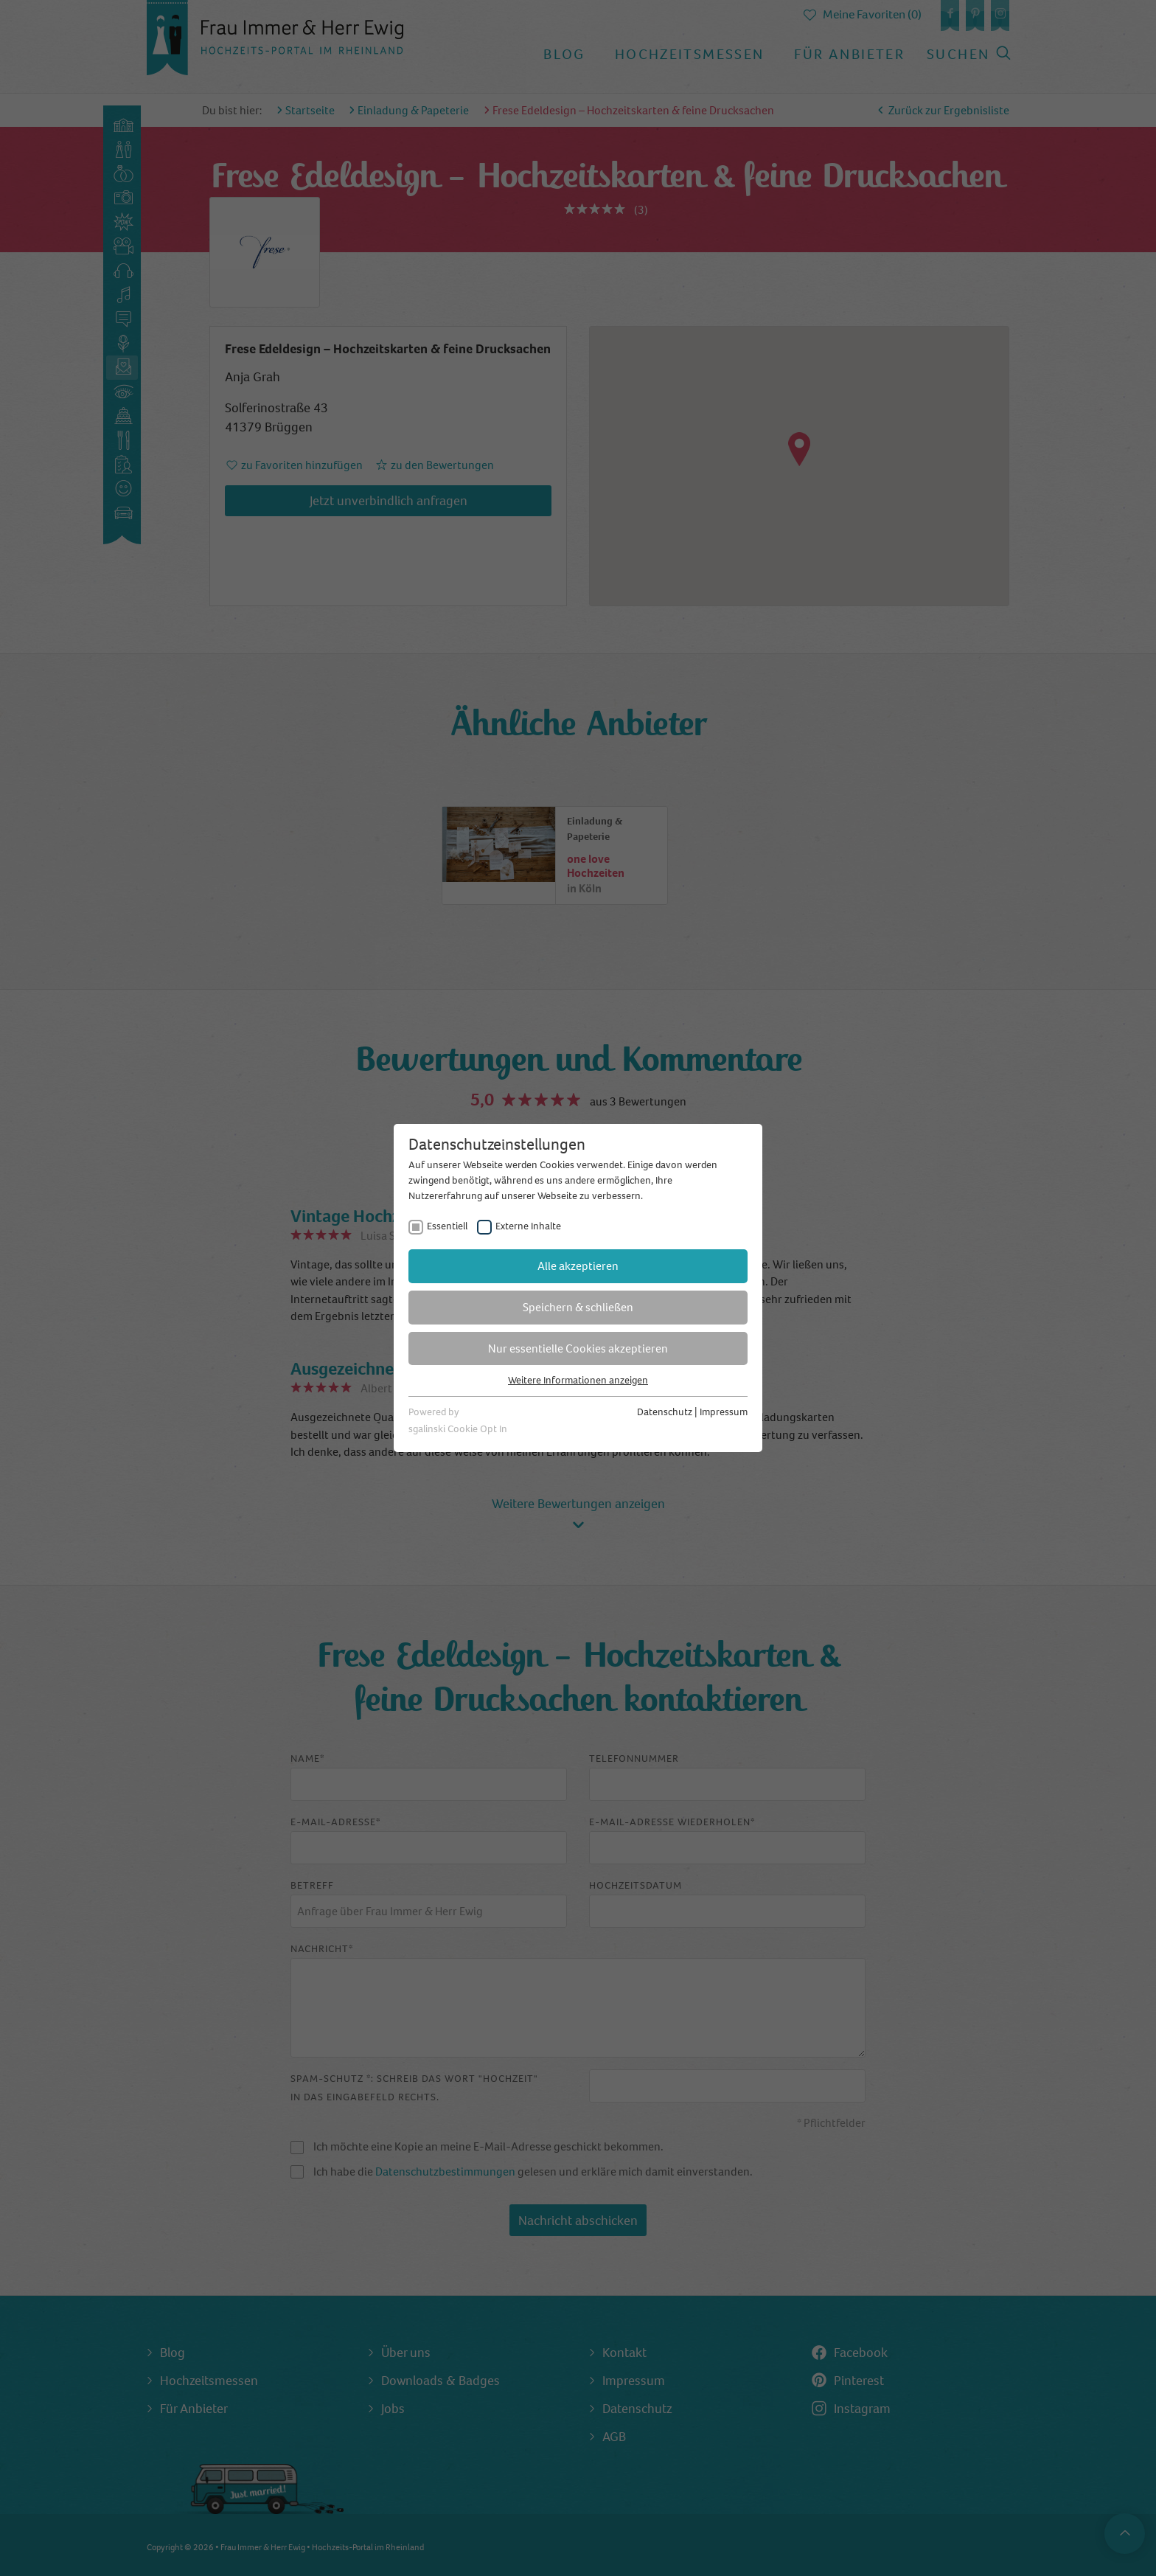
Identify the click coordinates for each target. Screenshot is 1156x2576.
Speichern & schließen (578, 1307)
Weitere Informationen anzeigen (578, 1380)
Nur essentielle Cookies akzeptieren (578, 1348)
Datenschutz (664, 1412)
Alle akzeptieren (578, 1266)
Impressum (724, 1412)
